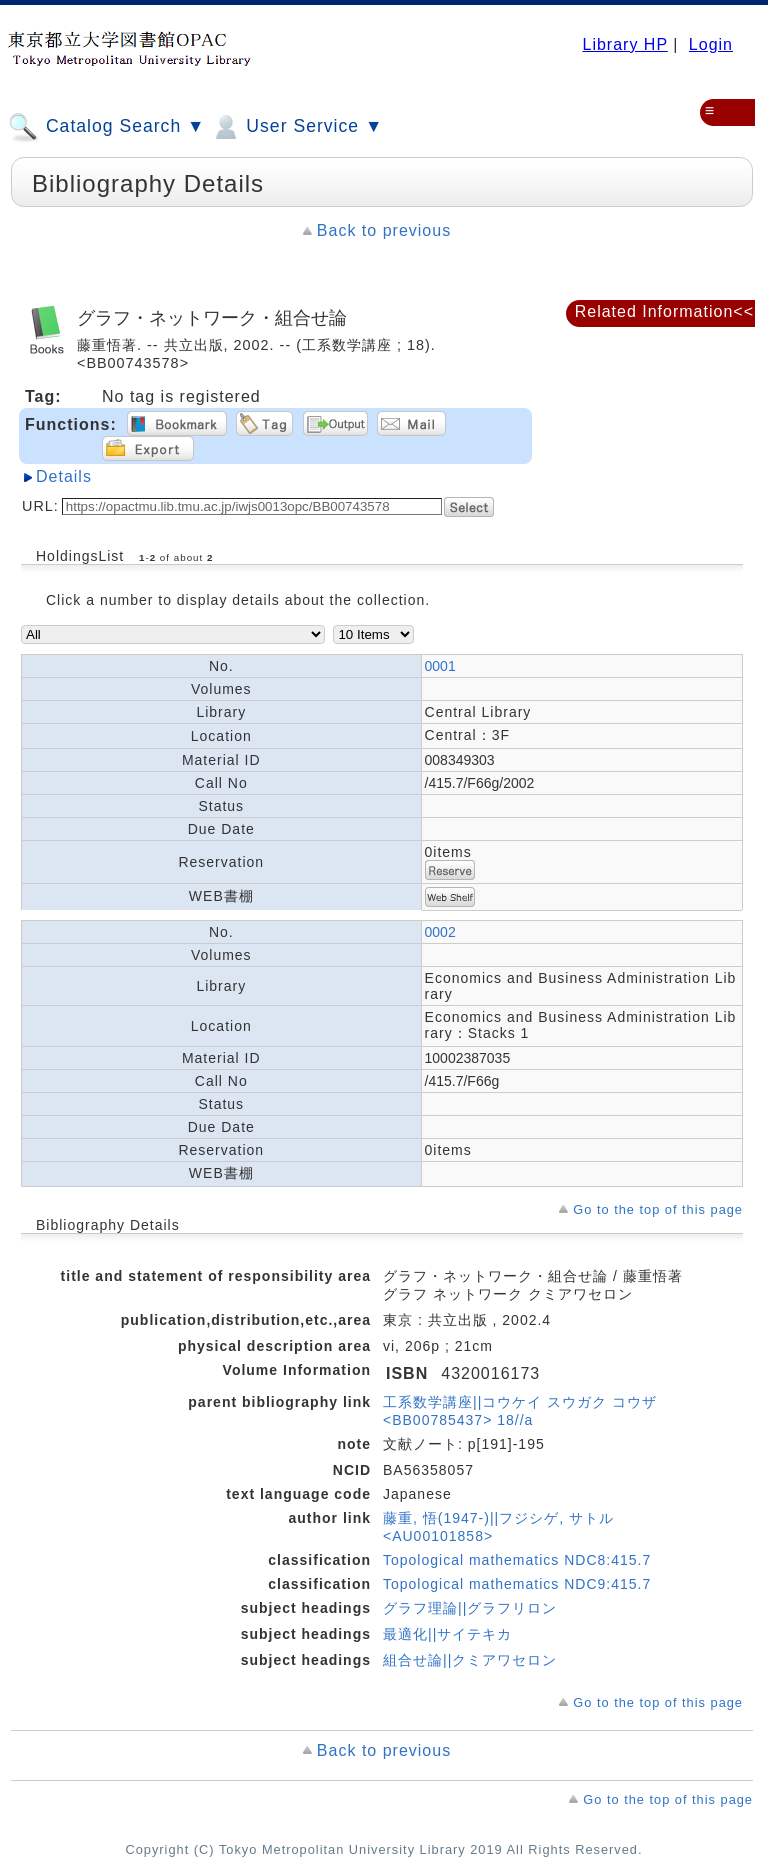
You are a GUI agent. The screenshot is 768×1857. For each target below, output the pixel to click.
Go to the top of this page (658, 1209)
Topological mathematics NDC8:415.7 (517, 1560)
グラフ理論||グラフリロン (470, 1608)
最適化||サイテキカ (447, 1634)
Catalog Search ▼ (106, 127)
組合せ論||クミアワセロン (470, 1660)
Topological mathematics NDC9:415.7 (517, 1584)
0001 (440, 666)
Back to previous (384, 230)
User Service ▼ (296, 127)
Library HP (624, 44)
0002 (440, 932)
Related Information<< (664, 311)
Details (64, 476)
